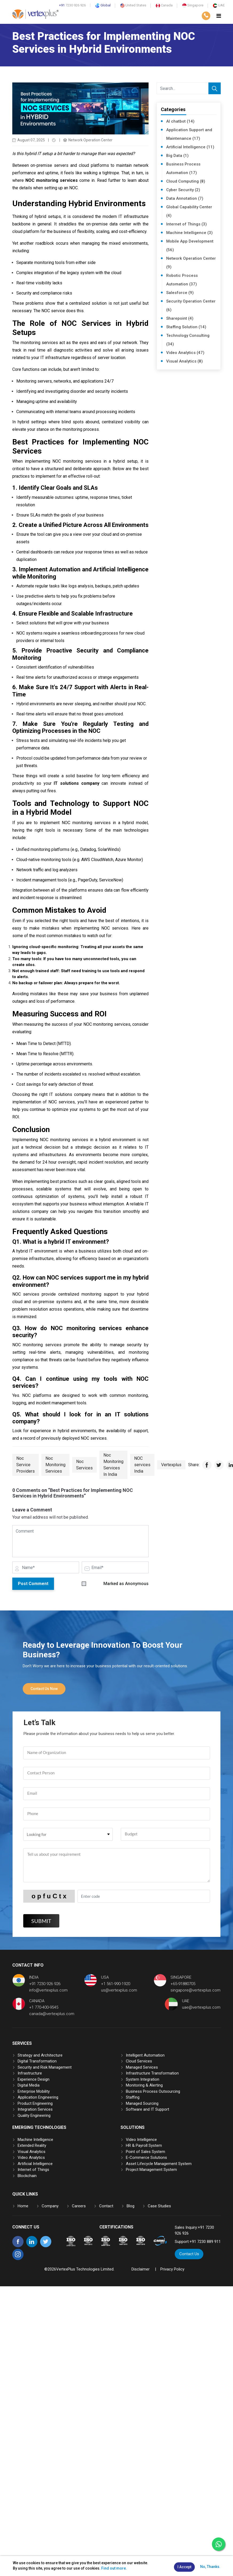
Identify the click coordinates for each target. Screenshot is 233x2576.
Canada (164, 5)
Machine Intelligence (35, 2139)
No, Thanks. (210, 2566)
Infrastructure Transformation (152, 2073)
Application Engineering (38, 2097)
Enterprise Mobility (34, 2091)
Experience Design (33, 2079)
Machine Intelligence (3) (189, 232)
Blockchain (27, 2175)
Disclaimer (140, 2269)
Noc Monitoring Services (55, 1465)
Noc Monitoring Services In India (113, 1465)
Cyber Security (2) (183, 189)
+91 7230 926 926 (44, 1983)
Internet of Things (33, 2169)
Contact (106, 2206)
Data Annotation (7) (184, 198)
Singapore (192, 5)
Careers (79, 2206)
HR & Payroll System (144, 2145)
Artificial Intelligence (35, 2163)
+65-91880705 (182, 1983)
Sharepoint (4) (179, 318)
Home (23, 2206)
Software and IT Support (147, 2109)
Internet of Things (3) (186, 224)
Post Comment (33, 1583)
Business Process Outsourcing (153, 2091)
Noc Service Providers (25, 1465)
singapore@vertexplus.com (195, 1990)
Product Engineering (35, 2103)
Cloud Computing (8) (185, 181)
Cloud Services (139, 2061)
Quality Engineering (34, 2115)
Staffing (132, 2097)
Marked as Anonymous (126, 1583)
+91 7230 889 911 (205, 2241)
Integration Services (35, 2109)
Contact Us (189, 2253)
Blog (130, 2206)
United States (133, 5)
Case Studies (159, 2206)
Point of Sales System (145, 2151)
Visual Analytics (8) (184, 361)
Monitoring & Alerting (144, 2085)
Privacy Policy (172, 2269)
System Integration (142, 2079)
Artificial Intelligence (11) (190, 147)
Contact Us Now (44, 1689)
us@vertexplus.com (119, 1990)
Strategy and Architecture (40, 2055)
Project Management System (151, 2169)
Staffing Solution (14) (186, 327)
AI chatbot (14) (180, 121)
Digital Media (29, 2085)
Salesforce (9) (180, 292)
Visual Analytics (31, 2151)
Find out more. (114, 2568)
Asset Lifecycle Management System (159, 2163)
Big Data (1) (177, 155)
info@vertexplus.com (48, 1990)
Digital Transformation (37, 2061)
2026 (52, 2269)
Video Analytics (31, 2157)
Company (50, 2206)
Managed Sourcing (142, 2103)
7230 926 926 (72, 5)
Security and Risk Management (45, 2067)
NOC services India (142, 1465)
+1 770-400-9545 (43, 2007)
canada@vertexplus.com (51, 2013)
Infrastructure (30, 2073)
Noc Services (84, 1464)
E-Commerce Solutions (146, 2157)
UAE (219, 5)
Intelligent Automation (145, 2055)
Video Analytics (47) (185, 352)
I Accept (184, 2567)
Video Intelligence (141, 2139)
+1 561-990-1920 (115, 1983)
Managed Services (142, 2067)
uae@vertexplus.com (201, 2007)
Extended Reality (32, 2145)
